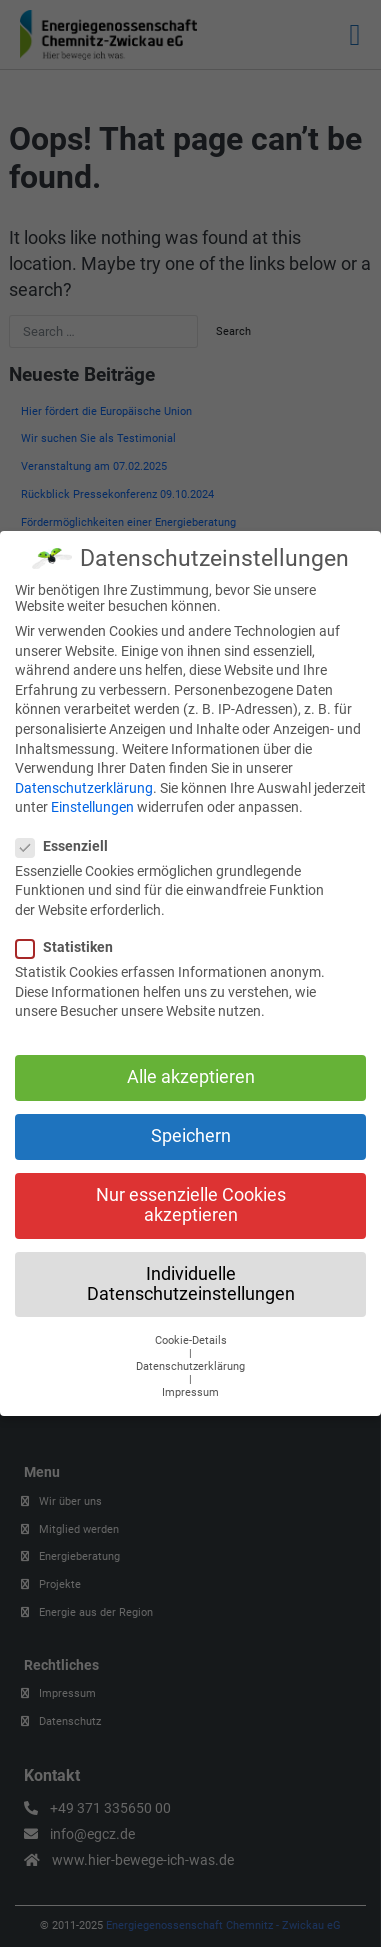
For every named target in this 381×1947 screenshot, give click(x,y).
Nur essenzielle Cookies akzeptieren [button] (191, 1196)
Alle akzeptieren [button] (191, 1068)
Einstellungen (92, 798)
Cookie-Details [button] (191, 1331)
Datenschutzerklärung (84, 779)
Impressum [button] (190, 1383)
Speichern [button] (191, 1127)
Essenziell (68, 837)
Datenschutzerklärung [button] (190, 1357)
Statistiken (70, 938)
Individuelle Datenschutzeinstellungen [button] (191, 1275)
